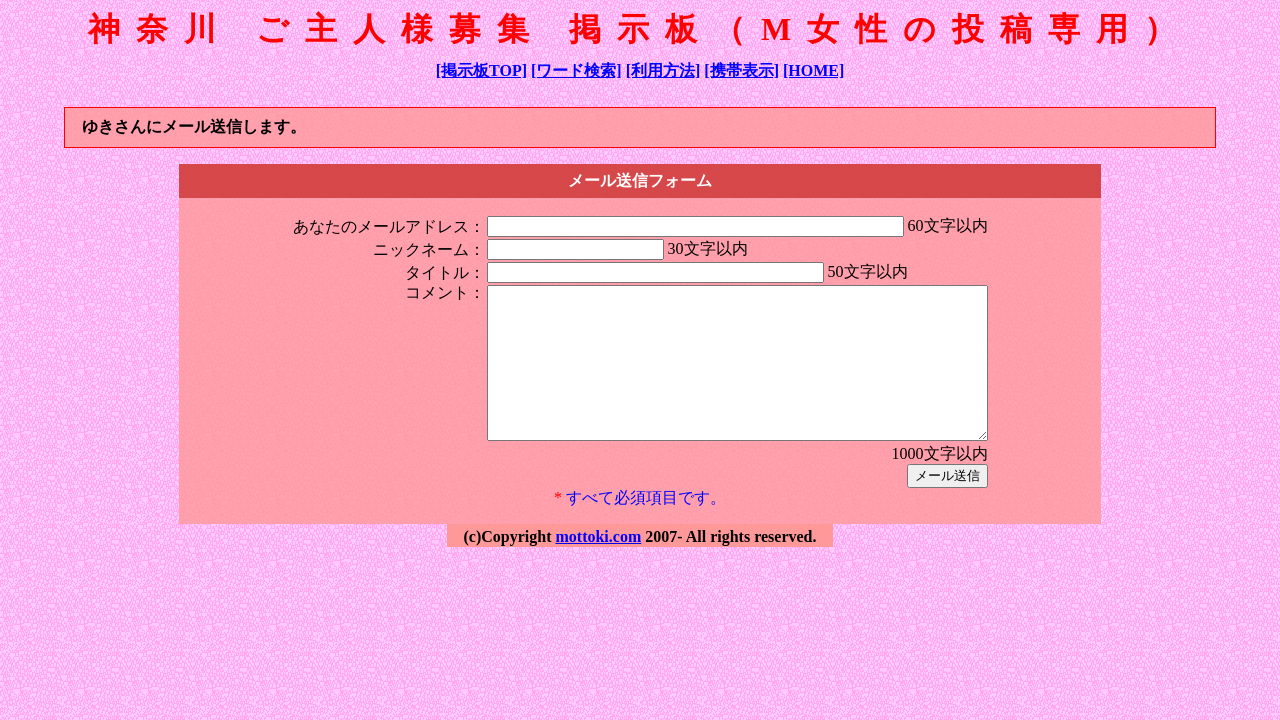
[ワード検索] (576, 70)
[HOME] (813, 70)
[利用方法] (663, 70)
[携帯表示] (741, 70)
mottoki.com (598, 566)
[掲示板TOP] (481, 70)
